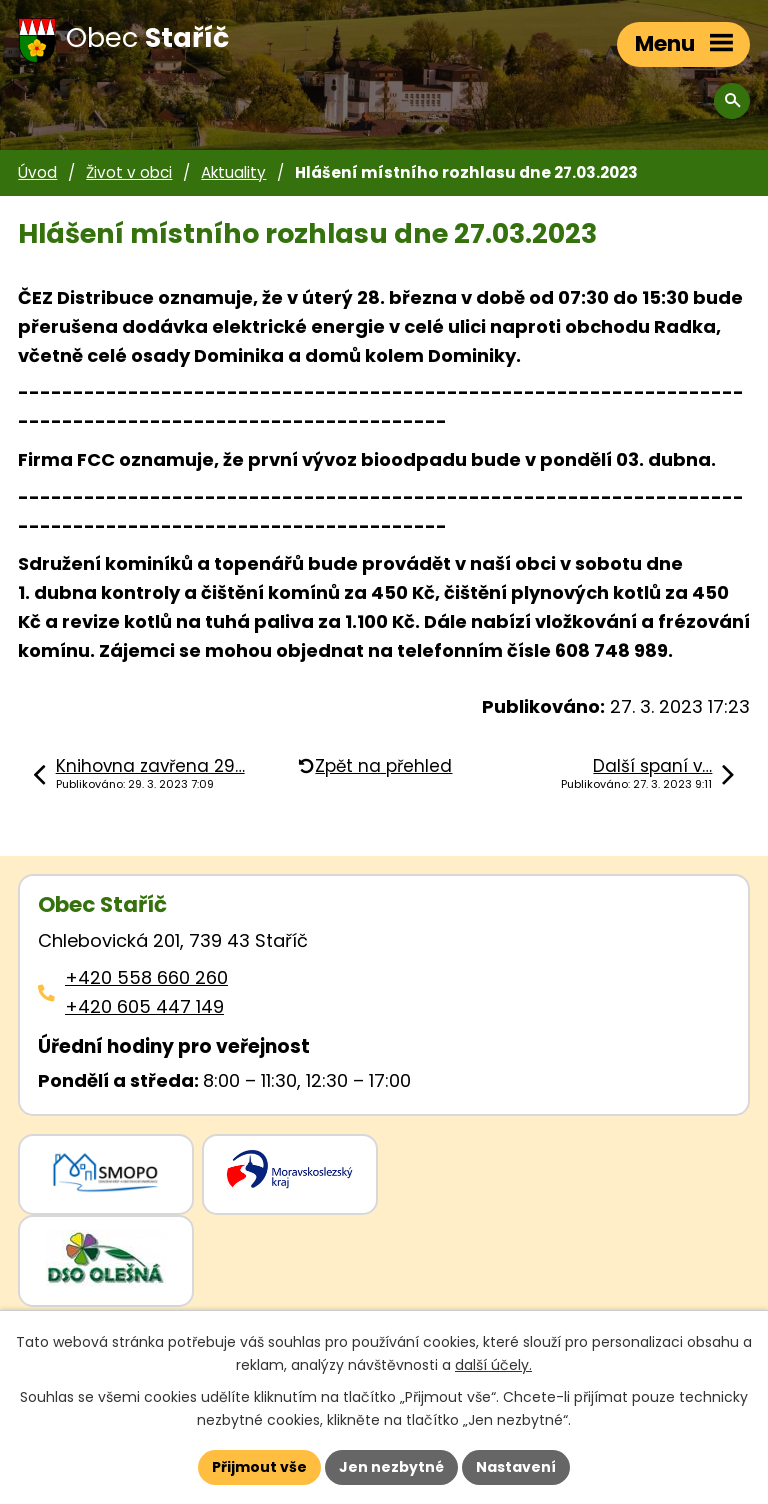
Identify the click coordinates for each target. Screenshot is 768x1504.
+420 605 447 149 (144, 1006)
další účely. (493, 1365)
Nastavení (516, 1467)
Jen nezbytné (391, 1467)
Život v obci (129, 172)
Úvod (37, 172)
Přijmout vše (259, 1467)
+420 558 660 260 (146, 977)
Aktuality (233, 172)
